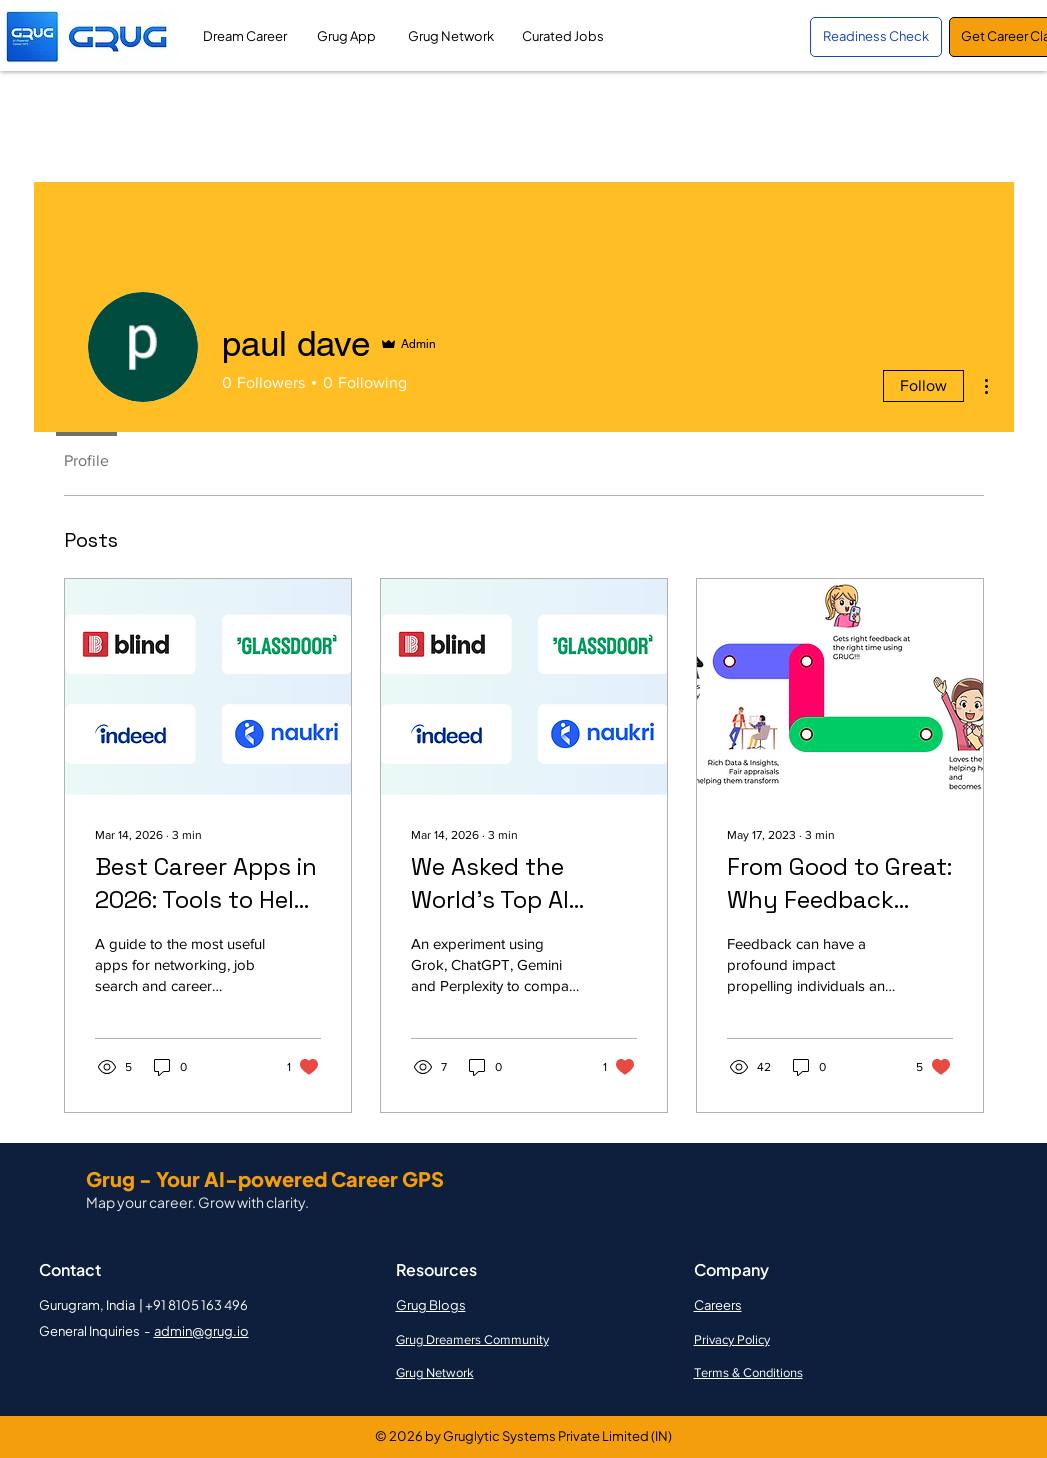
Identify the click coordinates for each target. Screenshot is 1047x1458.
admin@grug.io (201, 1331)
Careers (718, 1305)
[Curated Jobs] (563, 37)
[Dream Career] (245, 37)
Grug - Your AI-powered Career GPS (265, 1178)
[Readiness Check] (876, 37)
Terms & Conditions (748, 1372)
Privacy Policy (732, 1339)
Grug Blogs (431, 1305)
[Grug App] (347, 37)
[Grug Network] (451, 37)
